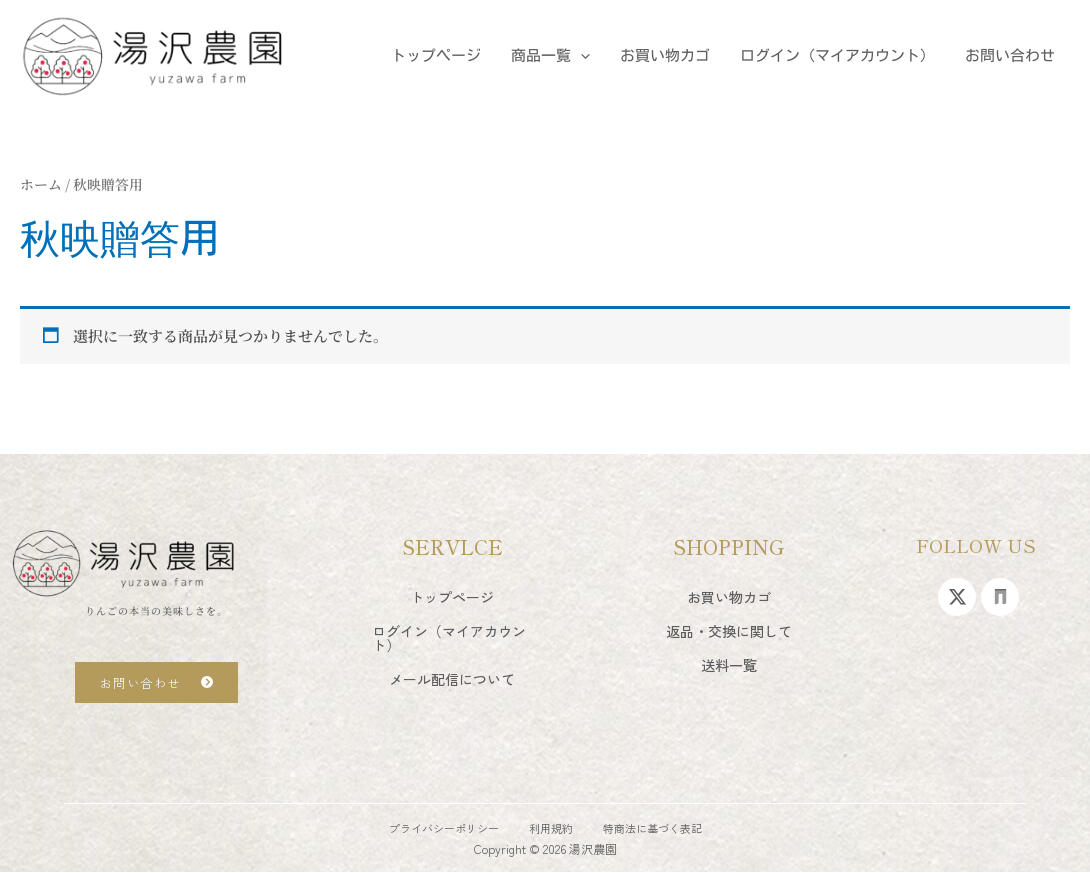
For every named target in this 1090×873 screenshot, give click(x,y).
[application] (580, 56)
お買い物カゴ (665, 55)
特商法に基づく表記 (652, 828)
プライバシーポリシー (444, 828)
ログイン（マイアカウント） (837, 55)
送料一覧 (729, 665)
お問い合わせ (1010, 55)
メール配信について (452, 679)
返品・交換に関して (729, 631)
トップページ (436, 55)
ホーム (41, 184)
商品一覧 (550, 56)
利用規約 (551, 828)
